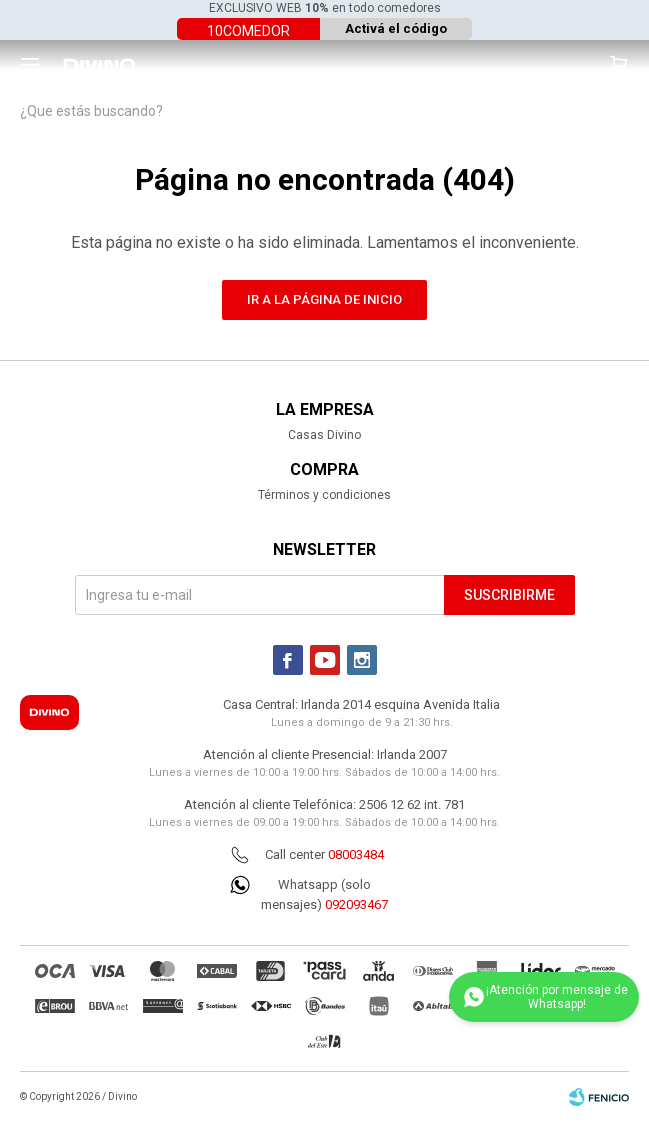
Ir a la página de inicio (324, 299)
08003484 (356, 854)
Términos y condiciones (324, 495)
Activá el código (396, 28)
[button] (619, 65)
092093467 (356, 904)
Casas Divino (324, 435)
